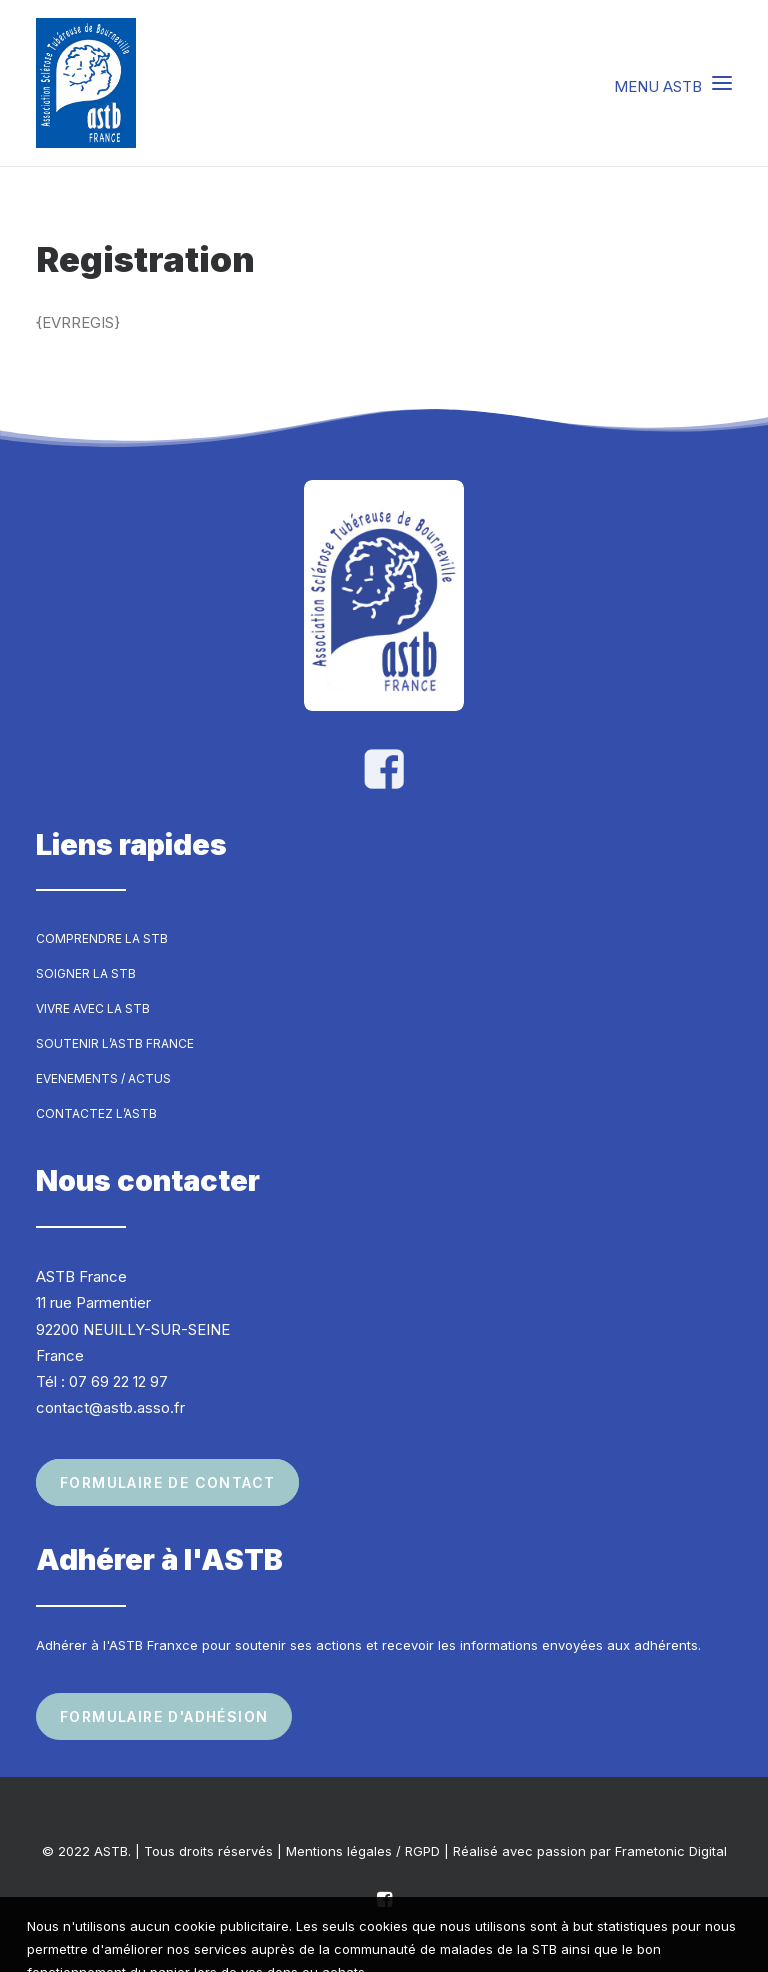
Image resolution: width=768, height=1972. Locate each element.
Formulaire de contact (167, 1482)
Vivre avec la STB (93, 1008)
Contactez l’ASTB (96, 1113)
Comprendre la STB (102, 938)
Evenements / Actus (103, 1078)
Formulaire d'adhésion (164, 1716)
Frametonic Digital (671, 1851)
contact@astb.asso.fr (110, 1407)
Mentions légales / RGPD (363, 1851)
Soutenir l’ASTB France (115, 1043)
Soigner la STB (86, 973)
